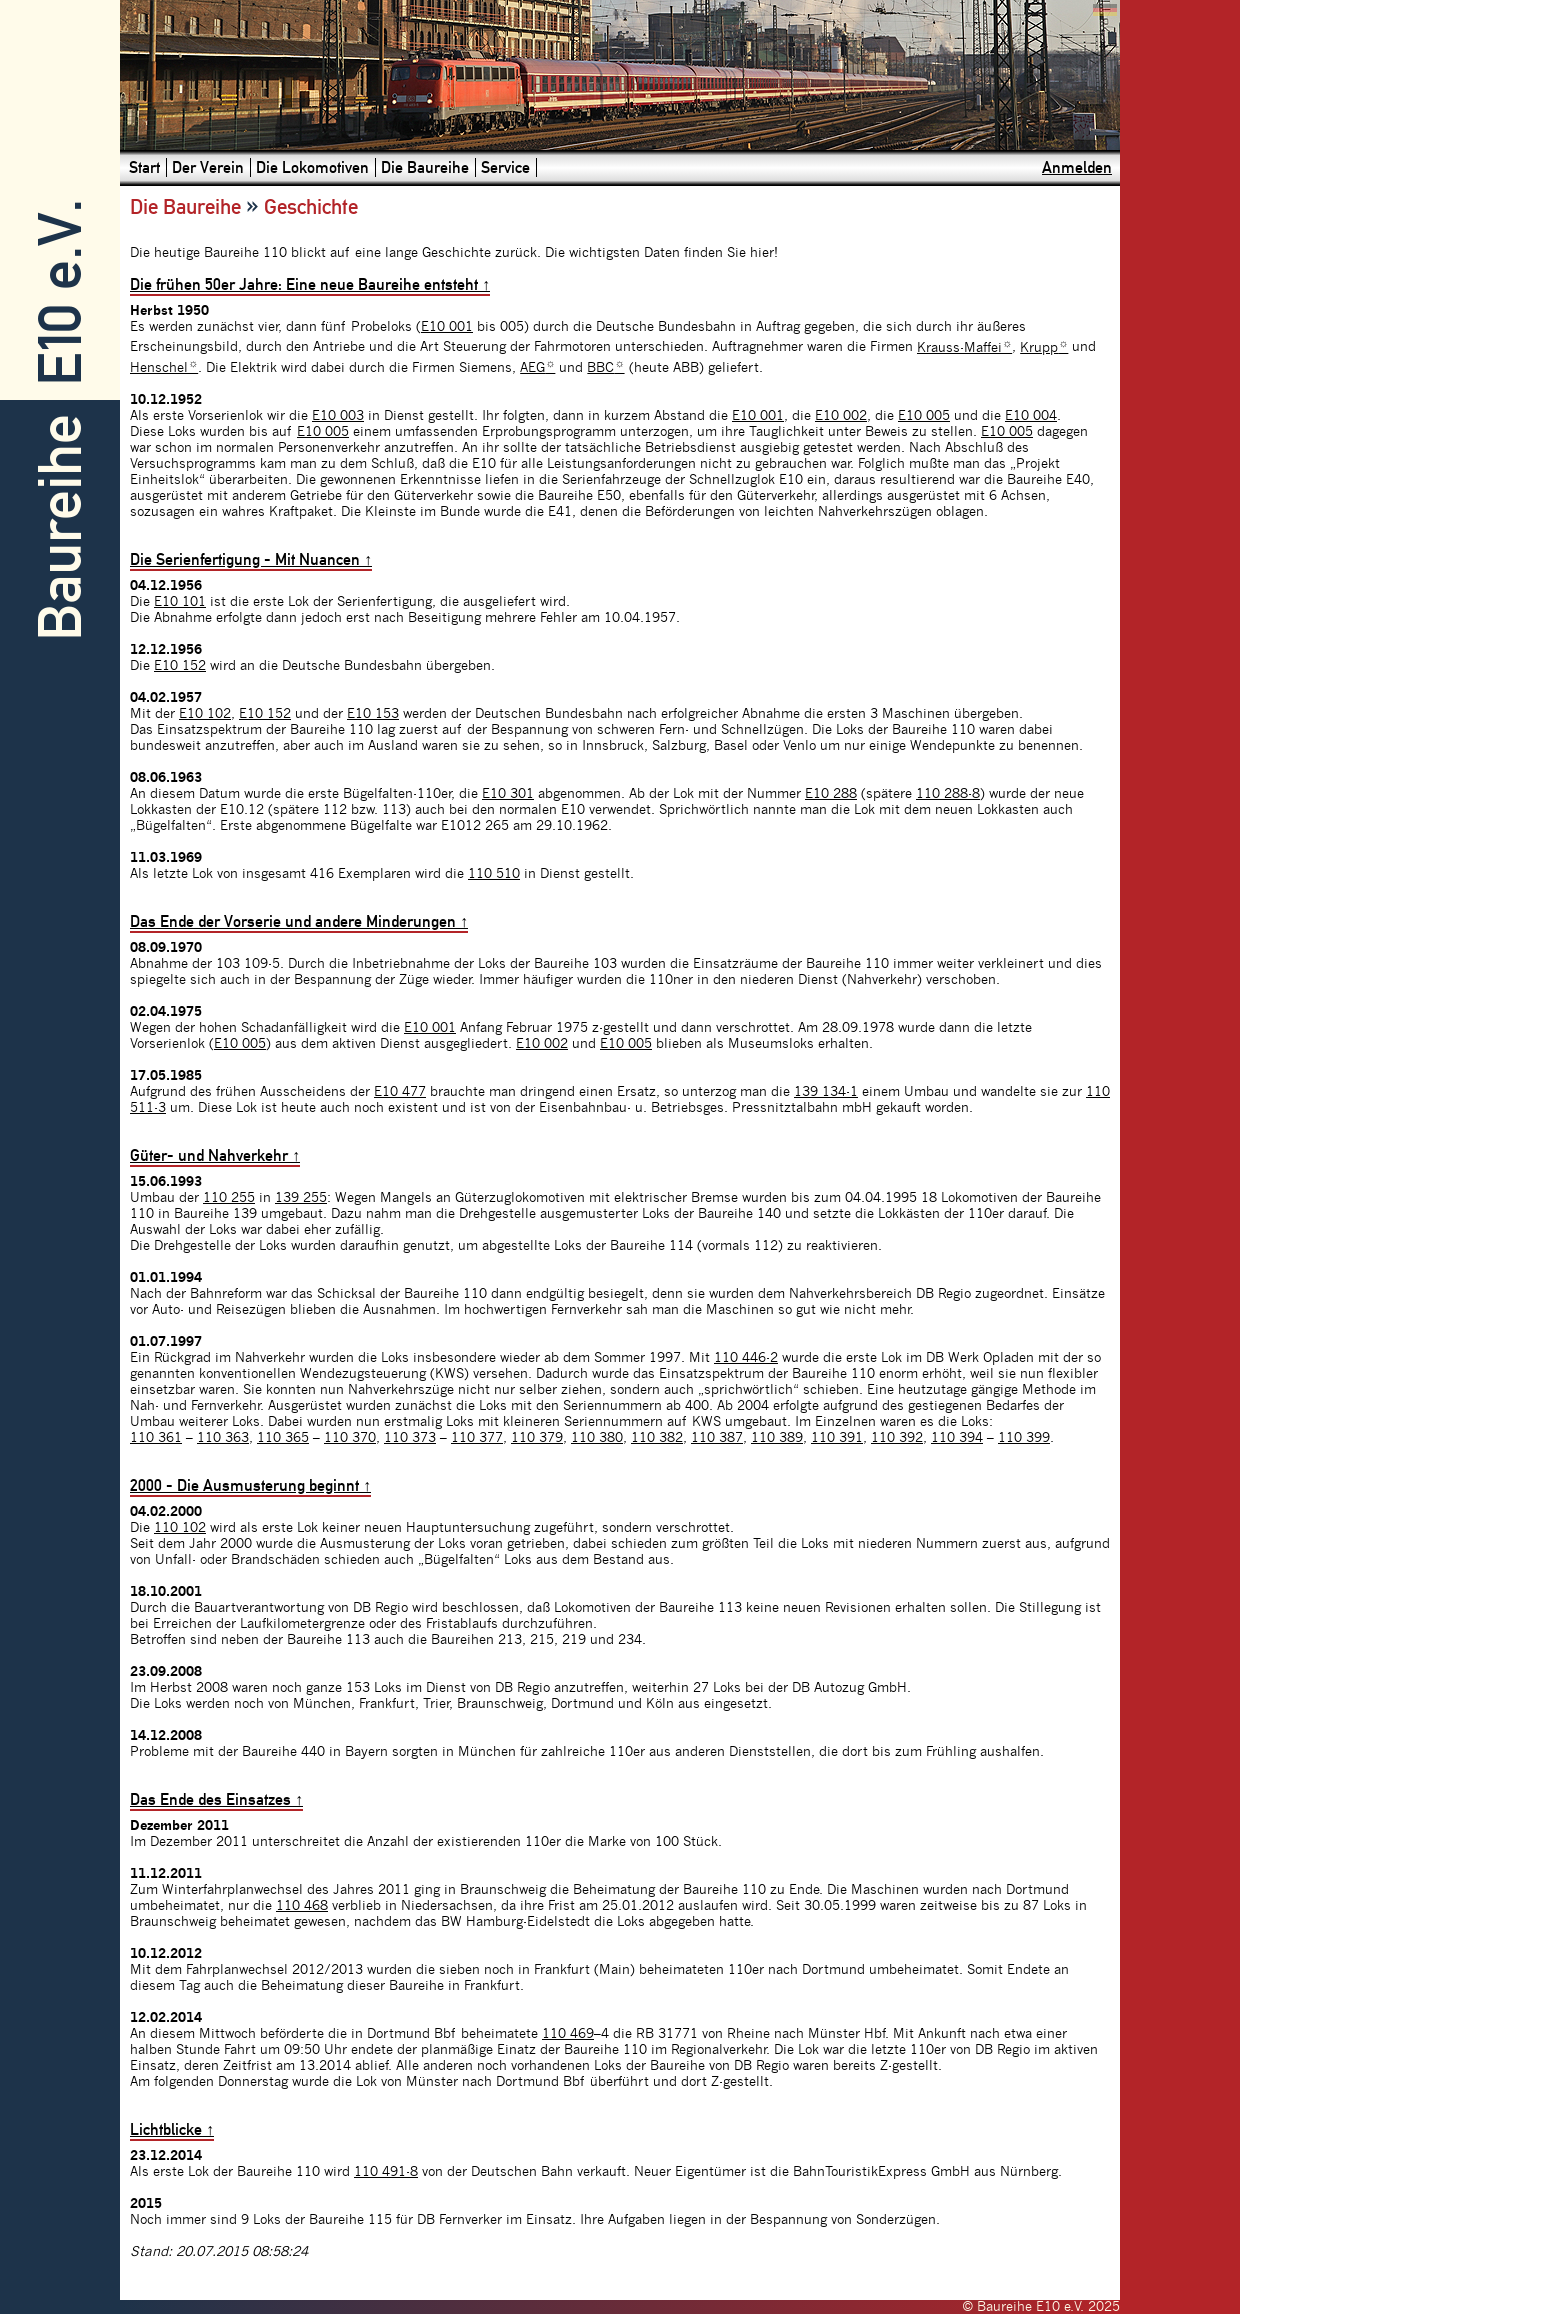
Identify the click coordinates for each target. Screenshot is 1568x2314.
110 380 (597, 1438)
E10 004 (1031, 416)
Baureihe (60, 527)
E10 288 (831, 794)
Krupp (1044, 348)
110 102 (180, 1528)
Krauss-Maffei (964, 348)
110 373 (410, 1438)
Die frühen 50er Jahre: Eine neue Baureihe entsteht (310, 284)
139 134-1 (826, 1092)
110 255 (229, 1198)
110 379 (537, 1438)
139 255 (301, 1198)
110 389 (777, 1438)
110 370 (350, 1438)
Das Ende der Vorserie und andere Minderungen (299, 921)
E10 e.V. (60, 292)
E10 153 (373, 714)
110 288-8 (948, 794)
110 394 (957, 1438)
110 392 (897, 1438)
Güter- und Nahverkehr (215, 1155)
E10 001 (447, 327)
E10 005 (924, 416)
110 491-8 (386, 2172)
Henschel (164, 368)
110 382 (657, 1438)
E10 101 (180, 602)
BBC (605, 368)
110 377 (477, 1438)
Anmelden (1077, 167)
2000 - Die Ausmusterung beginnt (250, 1485)
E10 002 (841, 416)
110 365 (283, 1438)
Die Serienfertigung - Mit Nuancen (251, 559)
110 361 (156, 1438)
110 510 (494, 874)
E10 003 (338, 416)
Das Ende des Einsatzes (216, 1799)
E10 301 (508, 794)
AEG (537, 368)
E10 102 (205, 714)
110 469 (568, 2034)
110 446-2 (746, 1358)
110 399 (1024, 1438)
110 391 (837, 1438)
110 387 (717, 1438)
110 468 (302, 1906)
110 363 (223, 1438)
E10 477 (400, 1092)
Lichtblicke (172, 2129)
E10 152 (180, 666)
